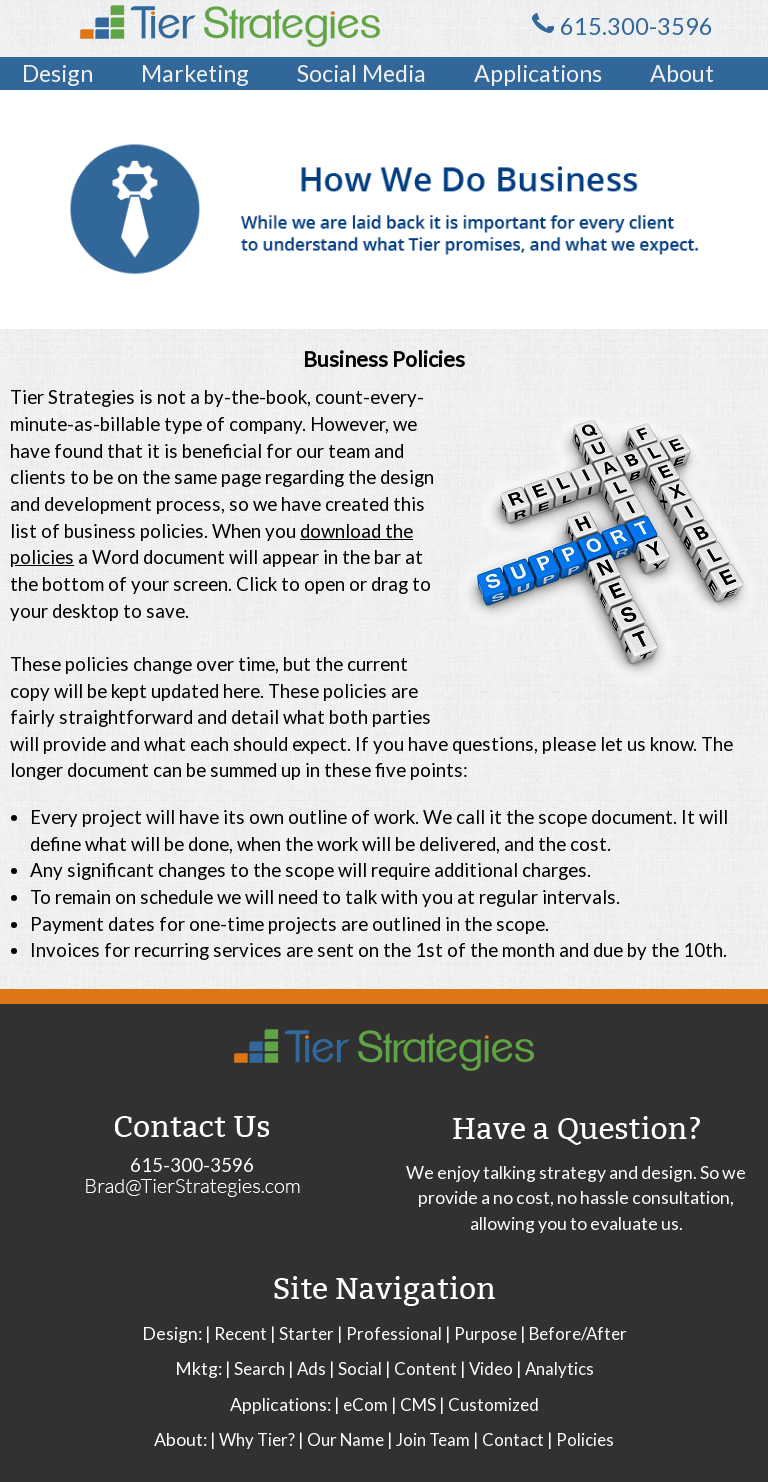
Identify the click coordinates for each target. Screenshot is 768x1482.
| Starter (302, 1333)
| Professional (389, 1333)
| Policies (580, 1439)
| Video (486, 1368)
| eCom (361, 1404)
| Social (355, 1368)
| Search (255, 1368)
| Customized (489, 1404)
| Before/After (573, 1333)
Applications (538, 73)
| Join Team (428, 1439)
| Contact (508, 1439)
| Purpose (481, 1333)
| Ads (307, 1368)
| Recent (236, 1333)
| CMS (413, 1404)
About (682, 73)
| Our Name (341, 1439)
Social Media (361, 73)
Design (57, 73)
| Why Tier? (252, 1439)
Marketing (195, 73)
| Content (421, 1368)
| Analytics (555, 1368)
